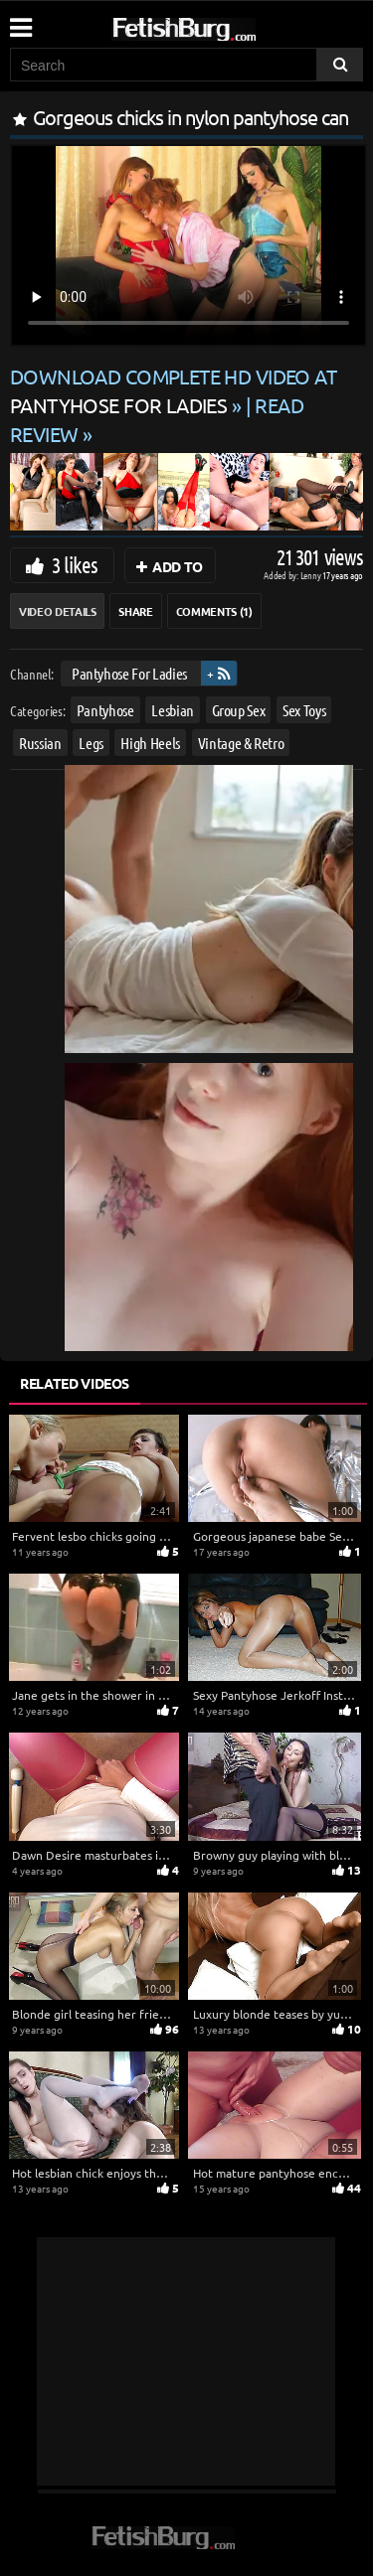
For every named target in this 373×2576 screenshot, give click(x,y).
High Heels (150, 741)
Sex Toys (303, 708)
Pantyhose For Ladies (129, 673)
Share (135, 611)
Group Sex (239, 708)
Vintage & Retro (241, 741)
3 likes (74, 564)
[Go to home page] (221, 25)
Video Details (57, 611)
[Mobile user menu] (20, 21)
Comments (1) (214, 611)
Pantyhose (105, 708)
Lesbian (172, 708)
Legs (91, 741)
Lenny (311, 574)
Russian (40, 741)
